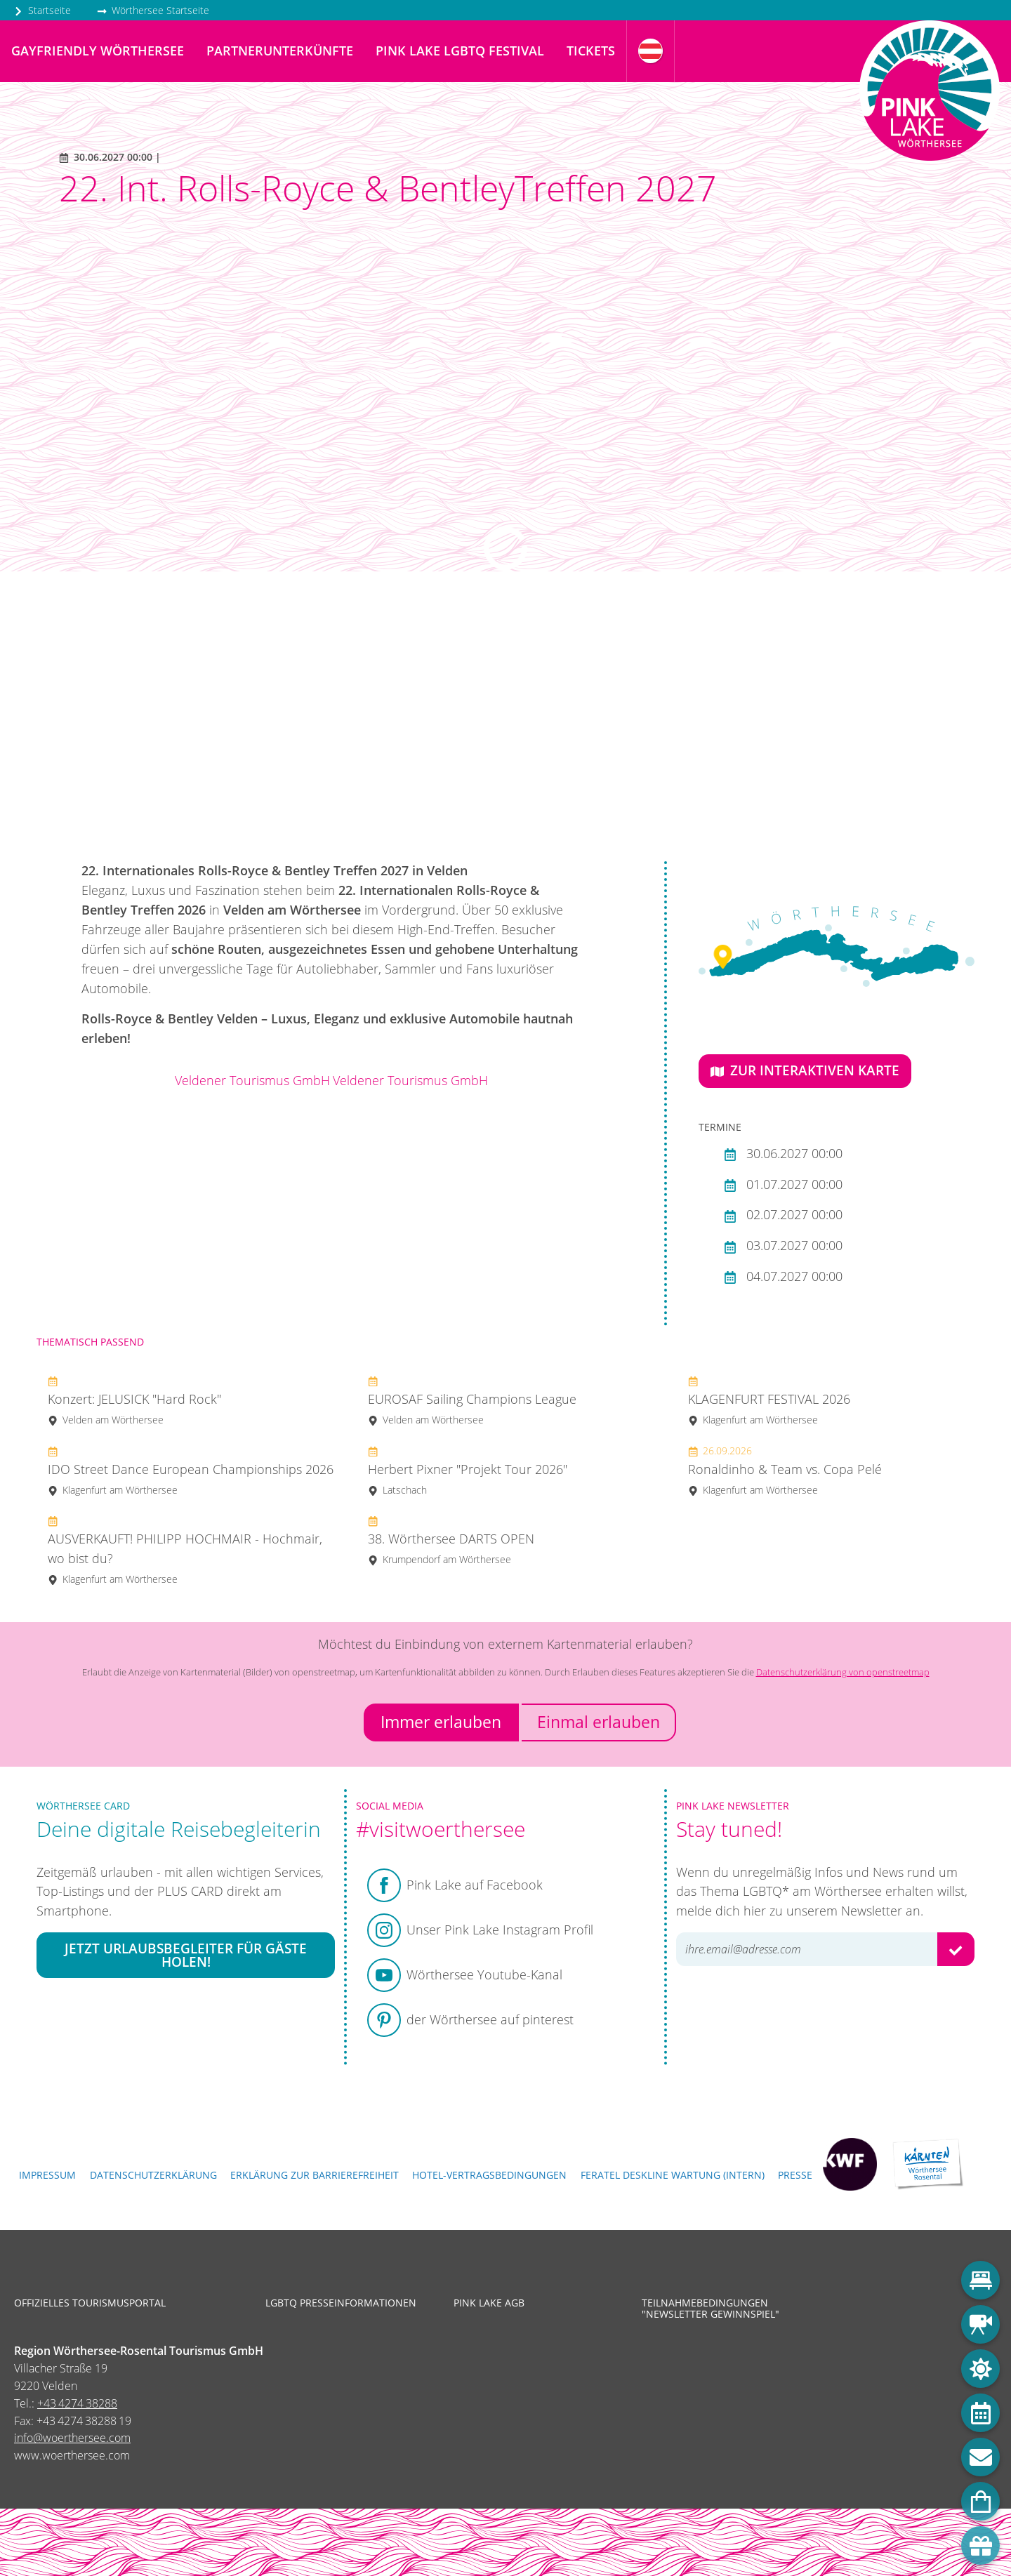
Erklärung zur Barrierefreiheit (314, 2175)
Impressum (47, 2175)
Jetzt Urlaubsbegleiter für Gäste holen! (186, 1955)
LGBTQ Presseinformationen (340, 2303)
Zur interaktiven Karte (805, 1070)
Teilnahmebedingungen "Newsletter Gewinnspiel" (710, 2308)
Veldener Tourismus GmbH (252, 1080)
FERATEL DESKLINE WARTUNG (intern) (673, 2175)
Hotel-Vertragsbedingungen (489, 2175)
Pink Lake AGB (489, 2303)
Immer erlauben (441, 1722)
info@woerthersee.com (72, 2437)
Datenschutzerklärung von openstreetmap (843, 1672)
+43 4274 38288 (77, 2403)
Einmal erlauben (598, 1722)
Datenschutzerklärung (153, 2175)
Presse (795, 2175)
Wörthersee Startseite (153, 10)
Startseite (42, 10)
